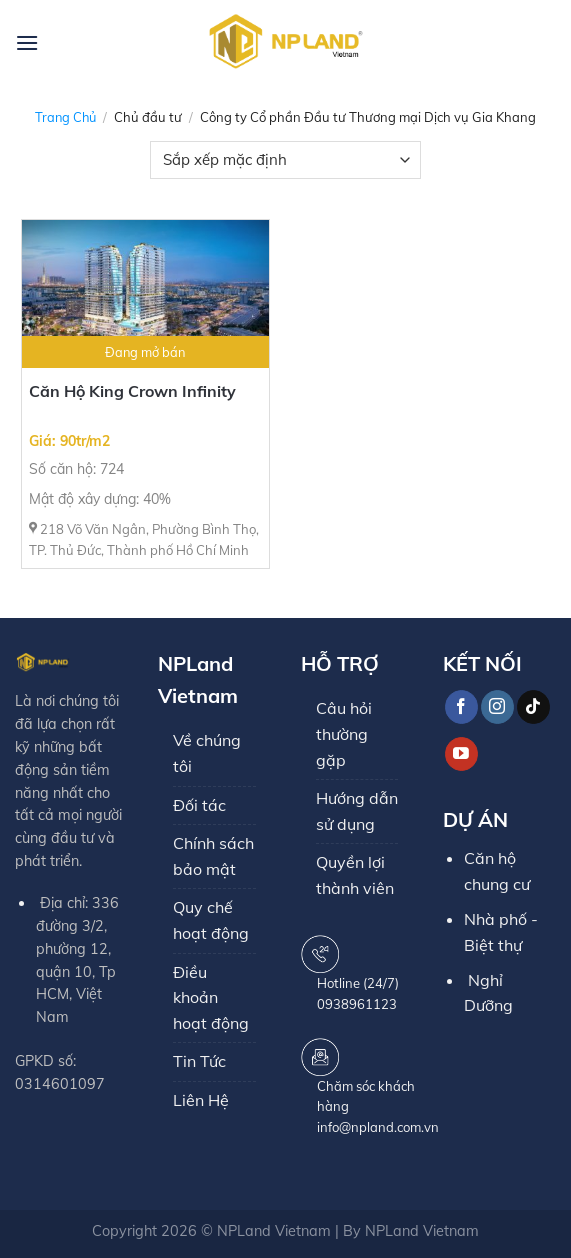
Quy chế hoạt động (211, 920)
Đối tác (199, 805)
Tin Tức (199, 1061)
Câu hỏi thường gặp (344, 733)
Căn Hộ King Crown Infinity (132, 391)
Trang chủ (65, 117)
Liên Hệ (201, 1100)
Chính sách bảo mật (213, 856)
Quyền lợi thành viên (355, 875)
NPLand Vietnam (274, 1231)
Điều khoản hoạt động (211, 997)
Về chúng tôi (207, 753)
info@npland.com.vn (378, 1127)
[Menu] (27, 42)
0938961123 (357, 1004)
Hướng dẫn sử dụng (357, 811)
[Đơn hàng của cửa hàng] (285, 160)
